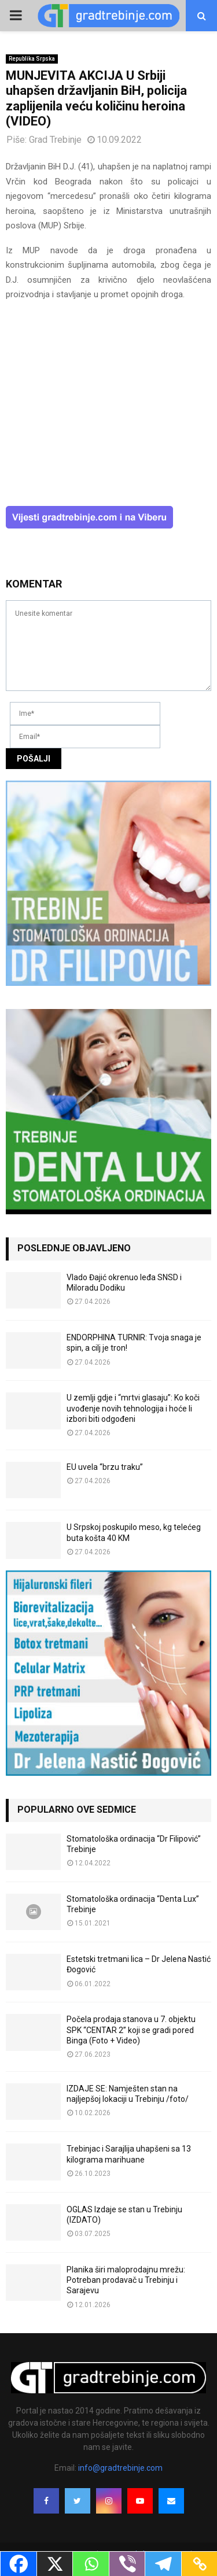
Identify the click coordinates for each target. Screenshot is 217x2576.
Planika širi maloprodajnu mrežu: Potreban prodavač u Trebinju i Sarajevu (126, 2280)
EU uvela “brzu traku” (105, 1467)
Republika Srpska (32, 59)
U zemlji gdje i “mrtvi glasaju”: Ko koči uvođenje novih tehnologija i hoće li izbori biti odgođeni (133, 1408)
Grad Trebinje (55, 139)
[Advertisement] (108, 409)
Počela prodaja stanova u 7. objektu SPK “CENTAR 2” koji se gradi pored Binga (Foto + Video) (131, 2030)
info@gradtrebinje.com (120, 2467)
